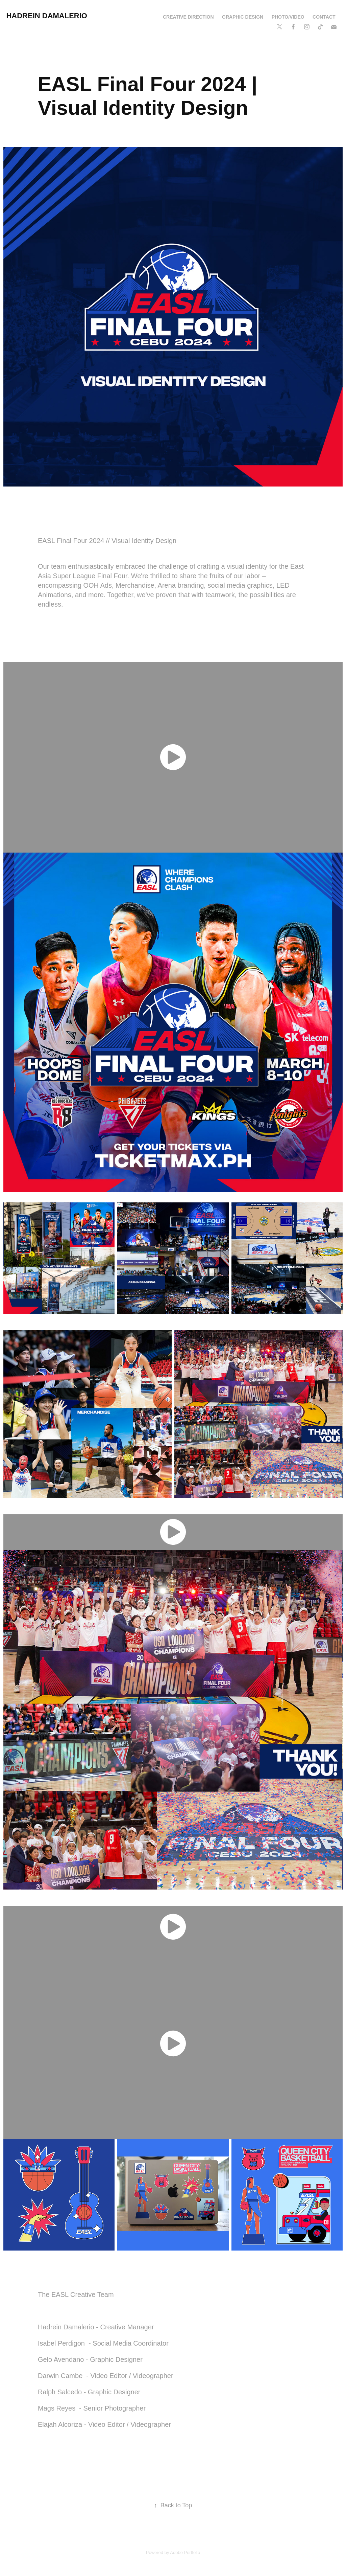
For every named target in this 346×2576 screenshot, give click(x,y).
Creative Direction (188, 17)
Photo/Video (288, 17)
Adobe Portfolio (185, 2552)
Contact (324, 17)
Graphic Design (242, 17)
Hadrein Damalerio (46, 16)
